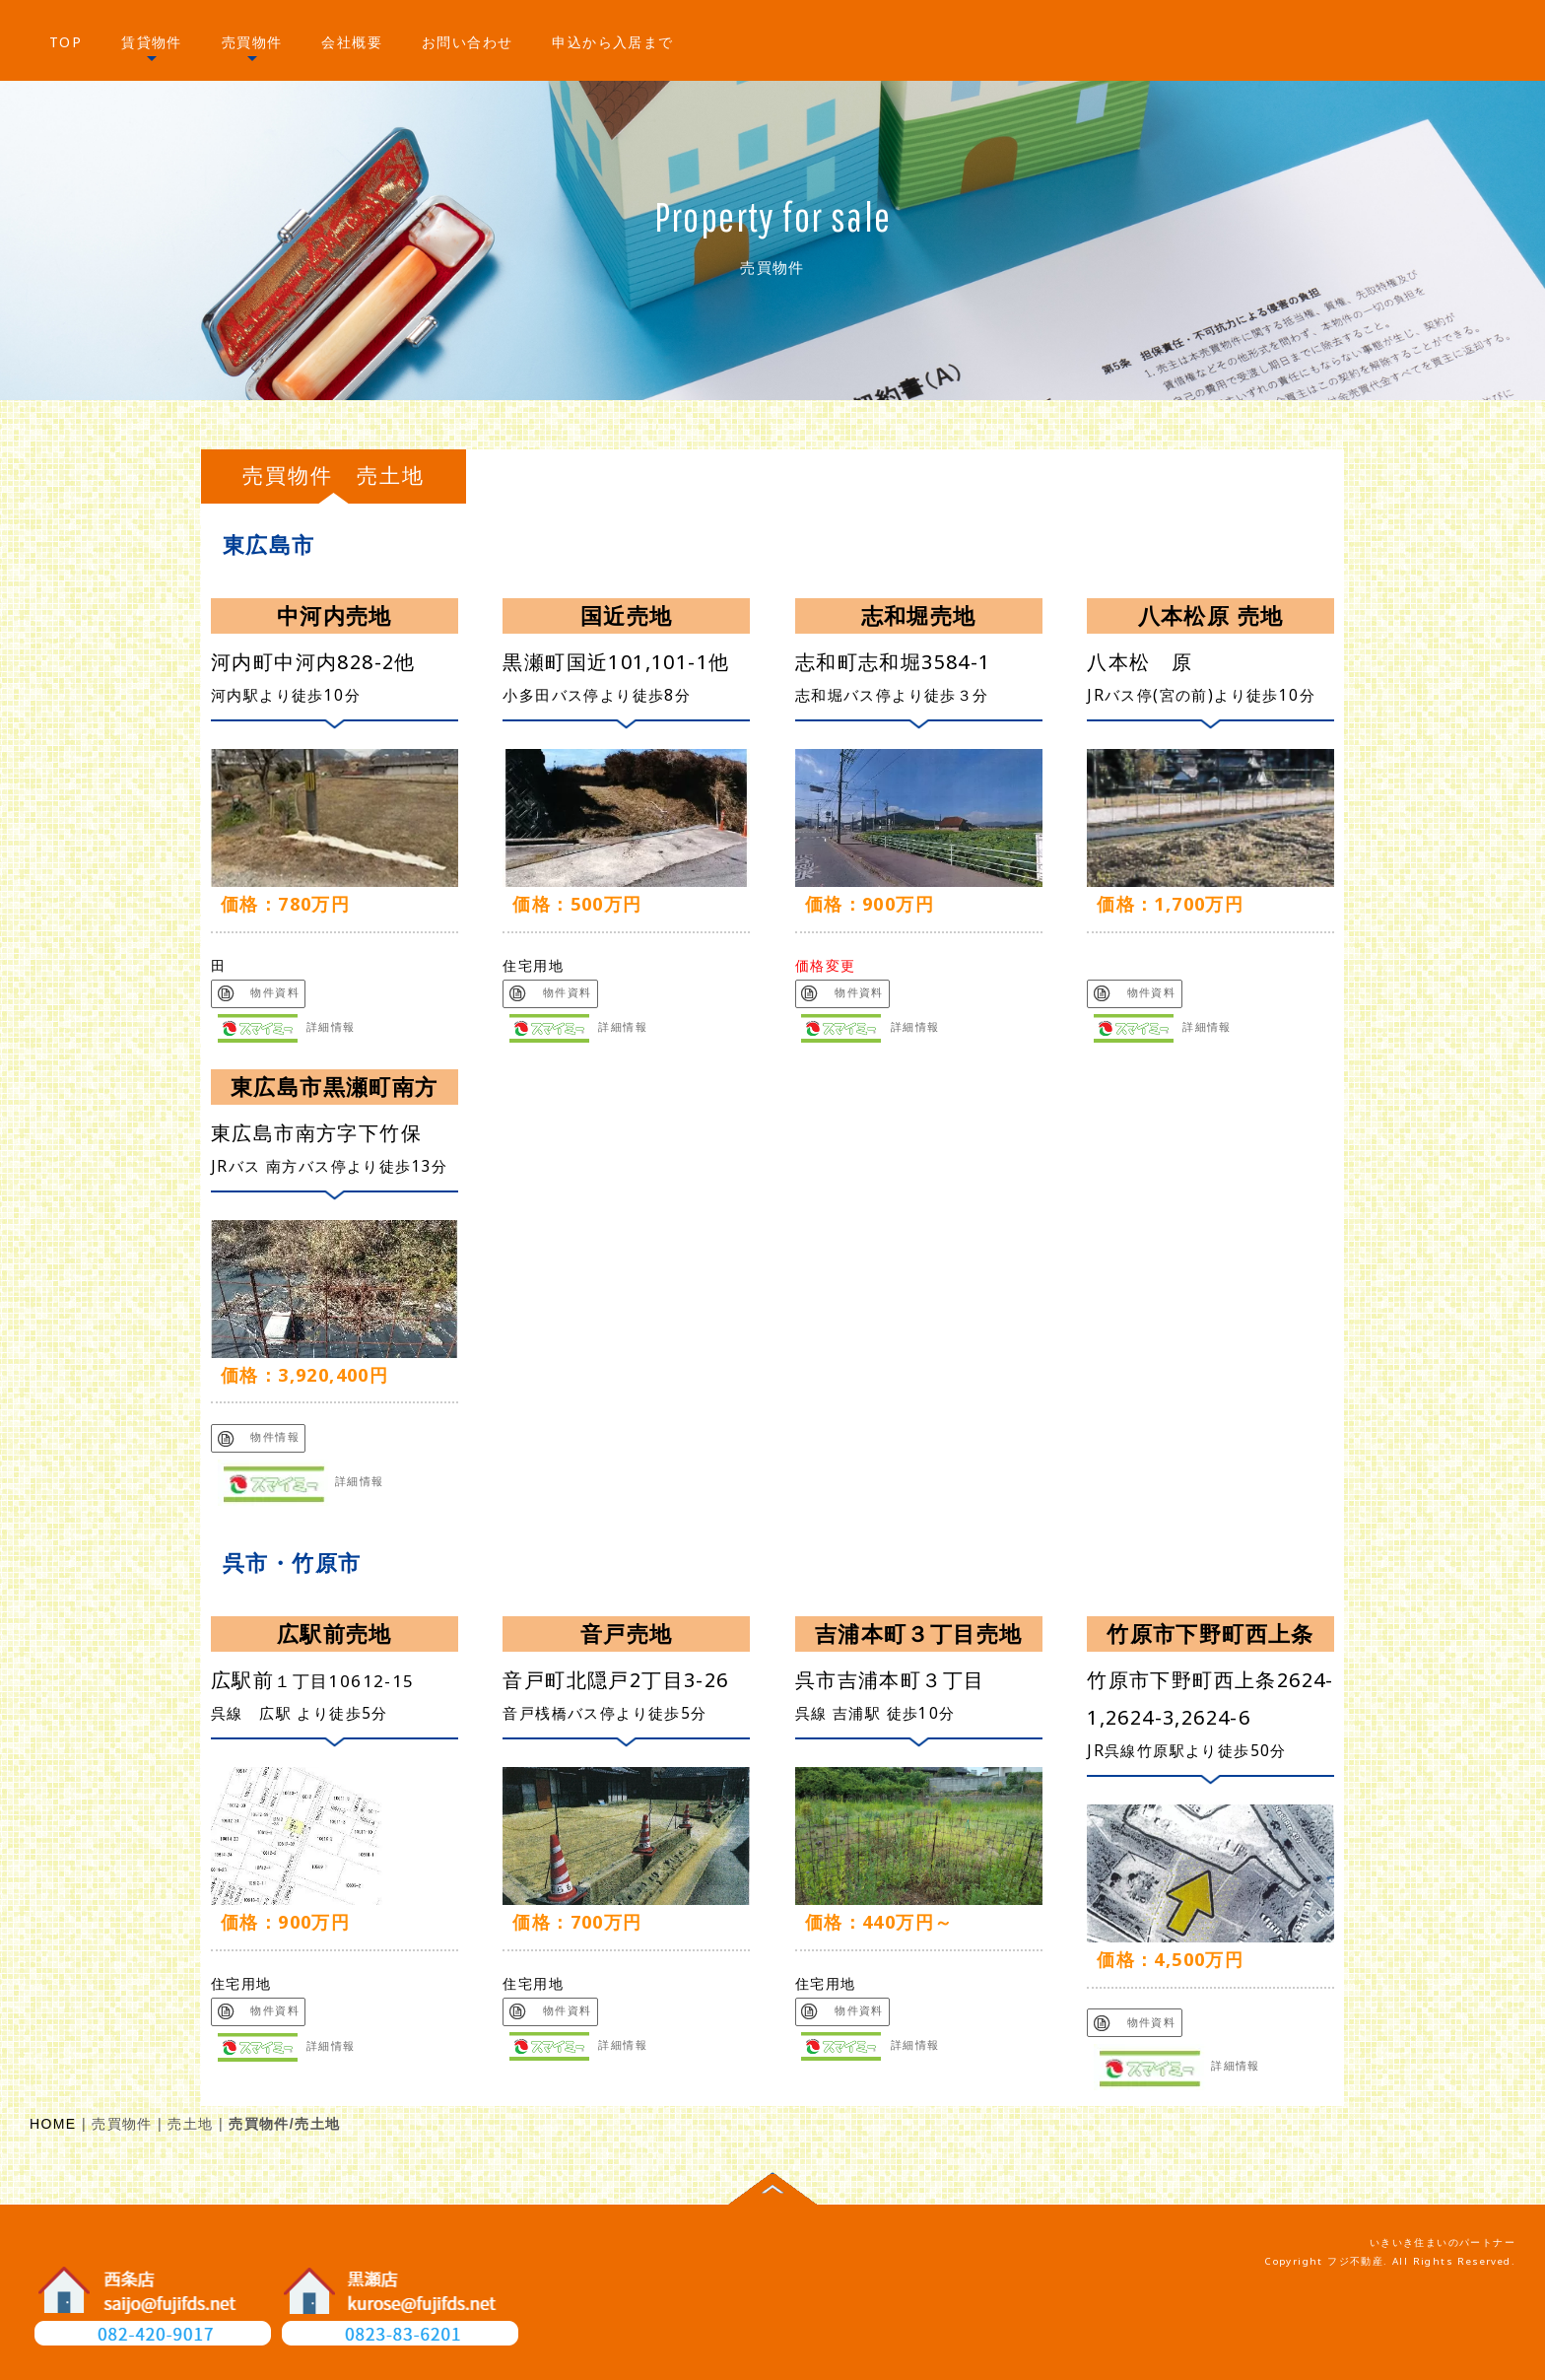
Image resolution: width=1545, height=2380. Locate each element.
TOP (65, 42)
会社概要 (351, 42)
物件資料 (259, 992)
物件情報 (259, 1437)
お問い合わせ (467, 42)
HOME (53, 2125)
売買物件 (252, 42)
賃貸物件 (151, 42)
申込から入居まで (612, 42)
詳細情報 (287, 1027)
